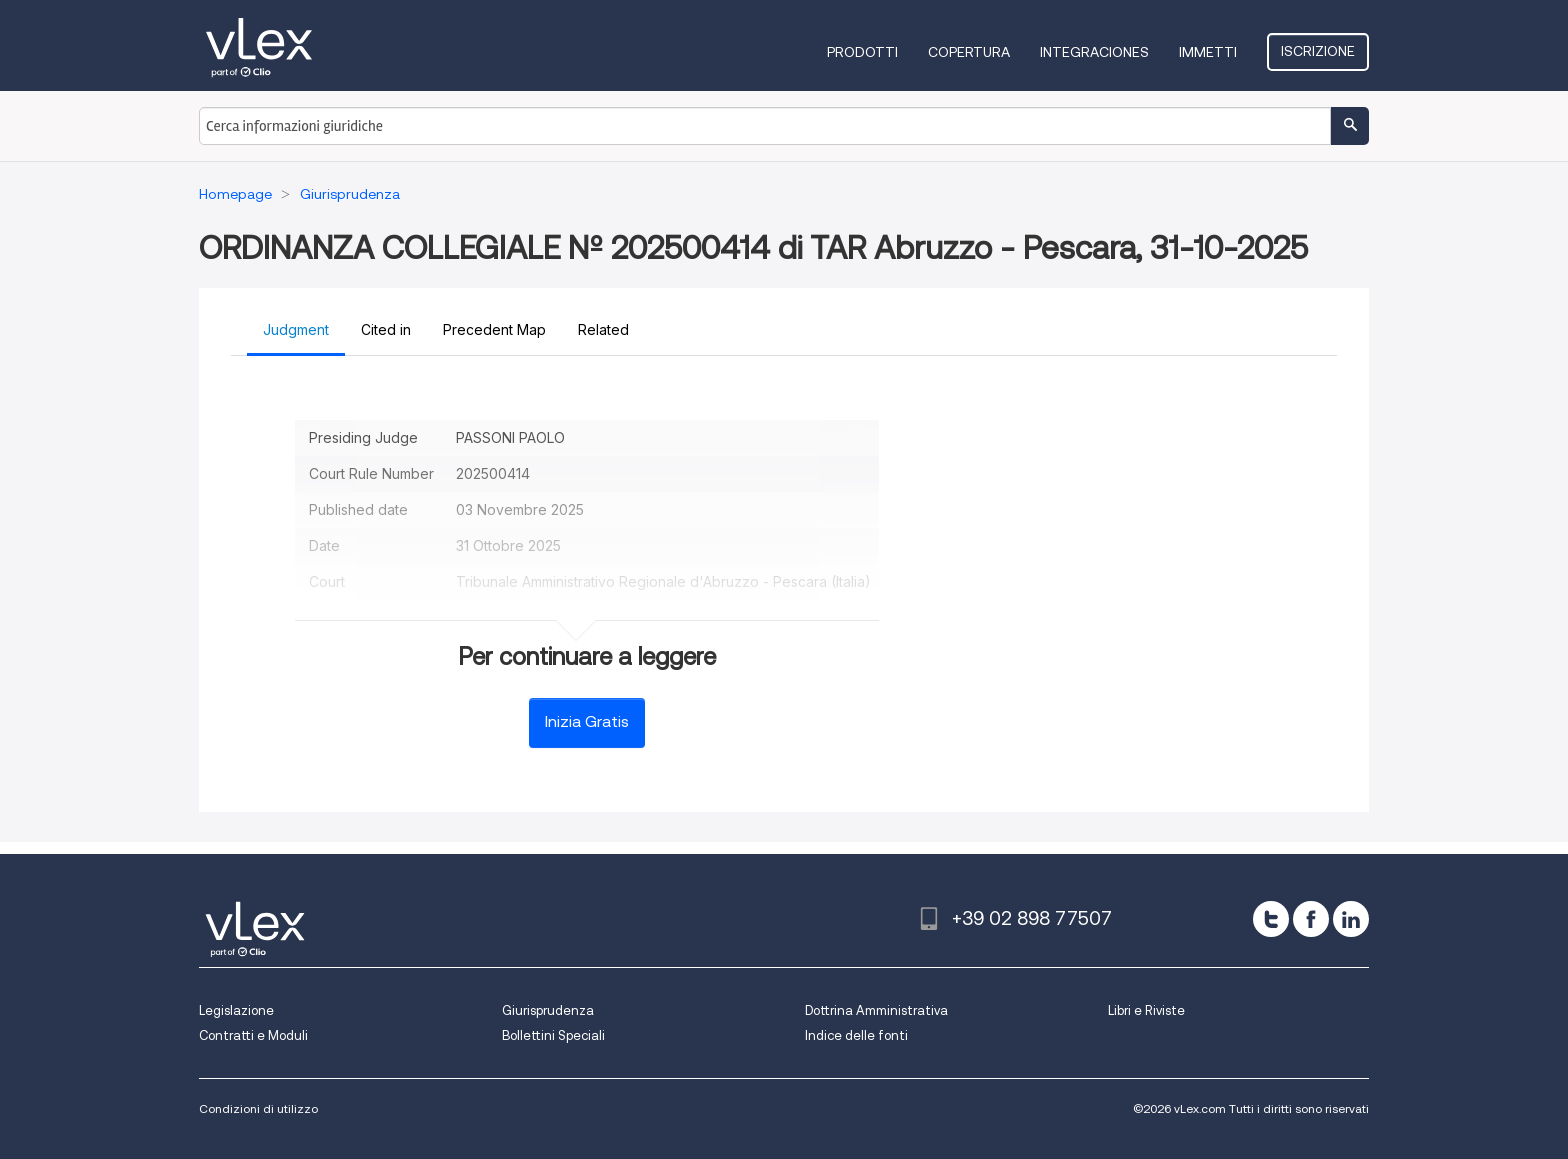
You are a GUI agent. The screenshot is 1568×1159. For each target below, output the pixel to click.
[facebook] (1311, 919)
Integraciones (1094, 52)
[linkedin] (1351, 919)
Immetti (1208, 52)
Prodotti (862, 52)
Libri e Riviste (1146, 1010)
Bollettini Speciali (553, 1035)
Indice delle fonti (856, 1035)
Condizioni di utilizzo (258, 1108)
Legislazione (236, 1010)
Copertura (969, 52)
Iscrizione (1318, 51)
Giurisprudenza (548, 1010)
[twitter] (1271, 919)
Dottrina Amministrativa (876, 1010)
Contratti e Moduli (253, 1035)
